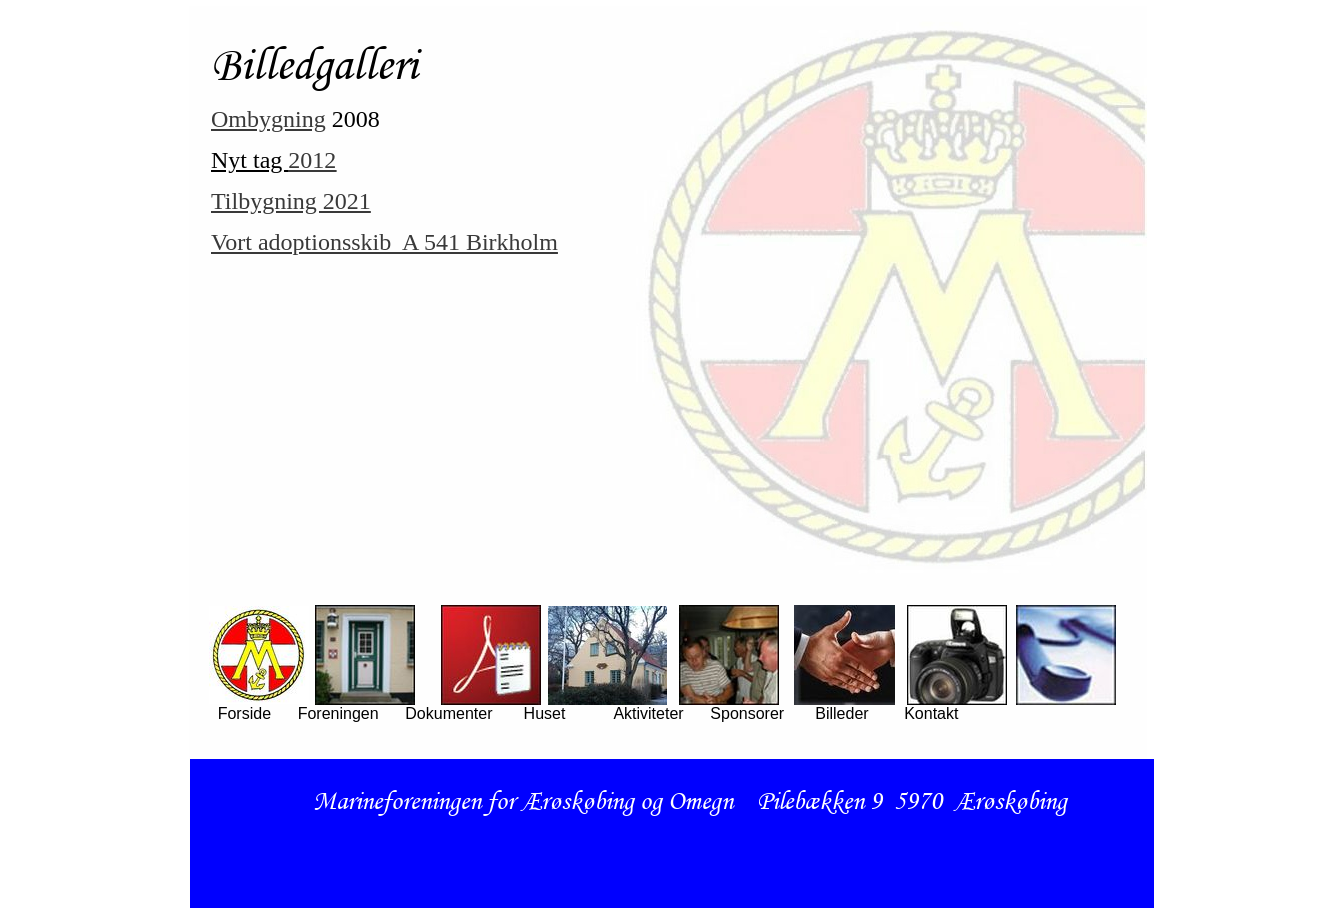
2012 (312, 160)
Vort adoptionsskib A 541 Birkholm (384, 242)
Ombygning (268, 119)
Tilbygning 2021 (291, 201)
